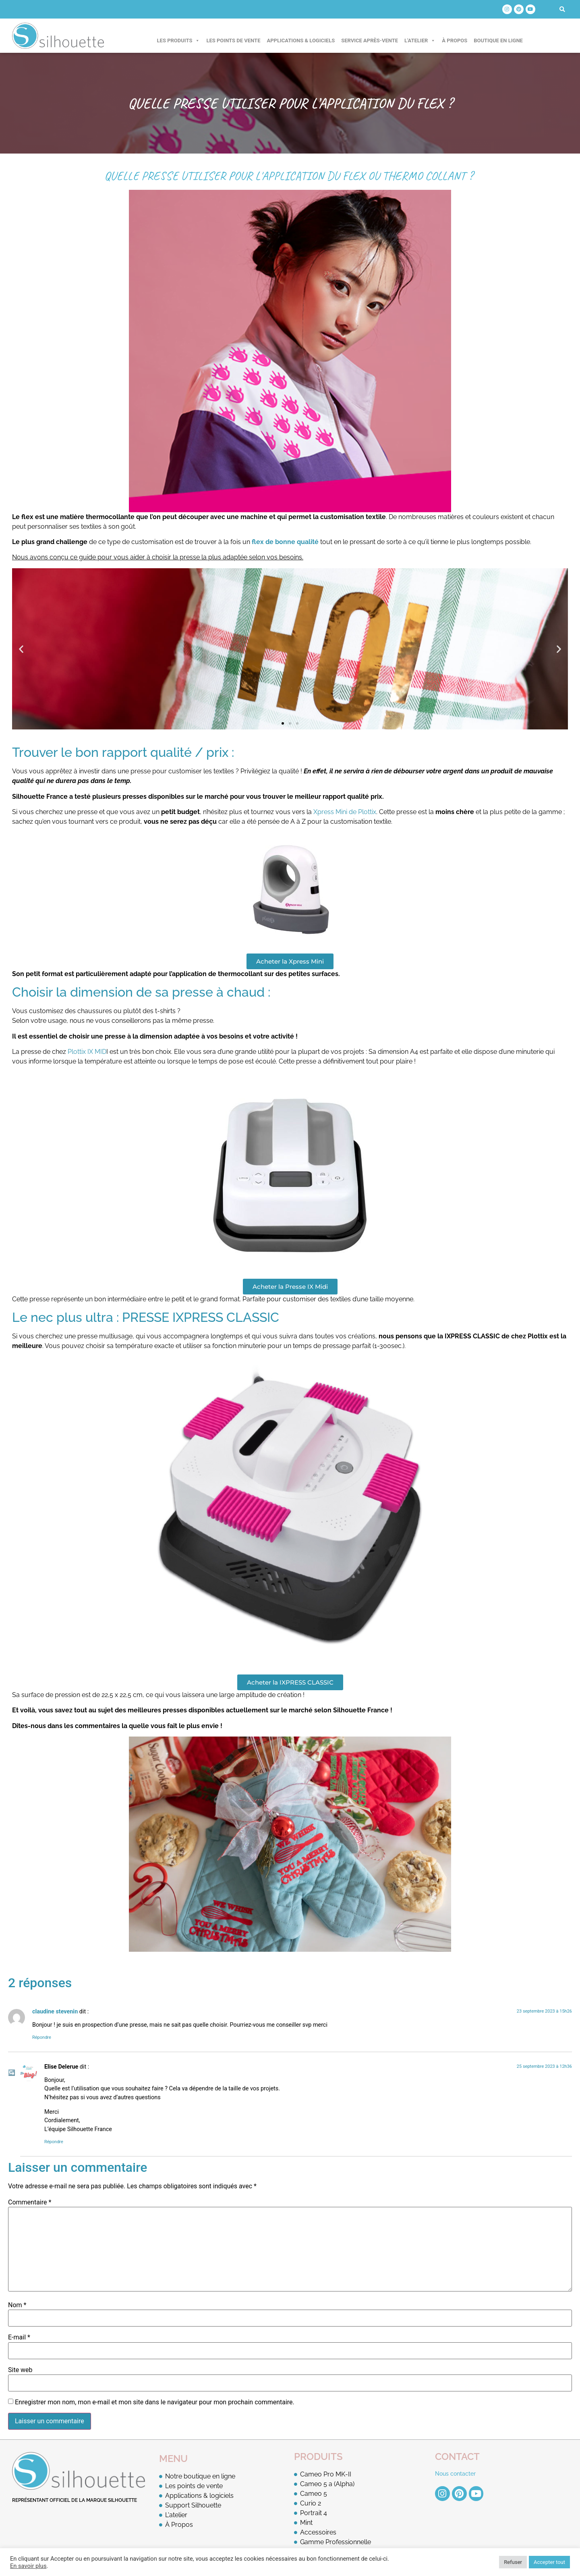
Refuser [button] (513, 2562)
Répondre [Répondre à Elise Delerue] (53, 2141)
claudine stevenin (55, 2011)
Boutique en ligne (498, 40)
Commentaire (29, 2202)
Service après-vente (369, 40)
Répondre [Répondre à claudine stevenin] (41, 2037)
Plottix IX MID (86, 1051)
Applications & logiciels (301, 40)
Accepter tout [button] (549, 2562)
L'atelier (419, 41)
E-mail (19, 2337)
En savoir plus (28, 2566)
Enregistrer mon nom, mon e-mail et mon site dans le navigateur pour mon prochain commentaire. (154, 2402)
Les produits (178, 41)
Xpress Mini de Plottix (344, 812)
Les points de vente (233, 40)
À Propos (454, 40)
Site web (20, 2370)
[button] (562, 9)
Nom (17, 2305)
